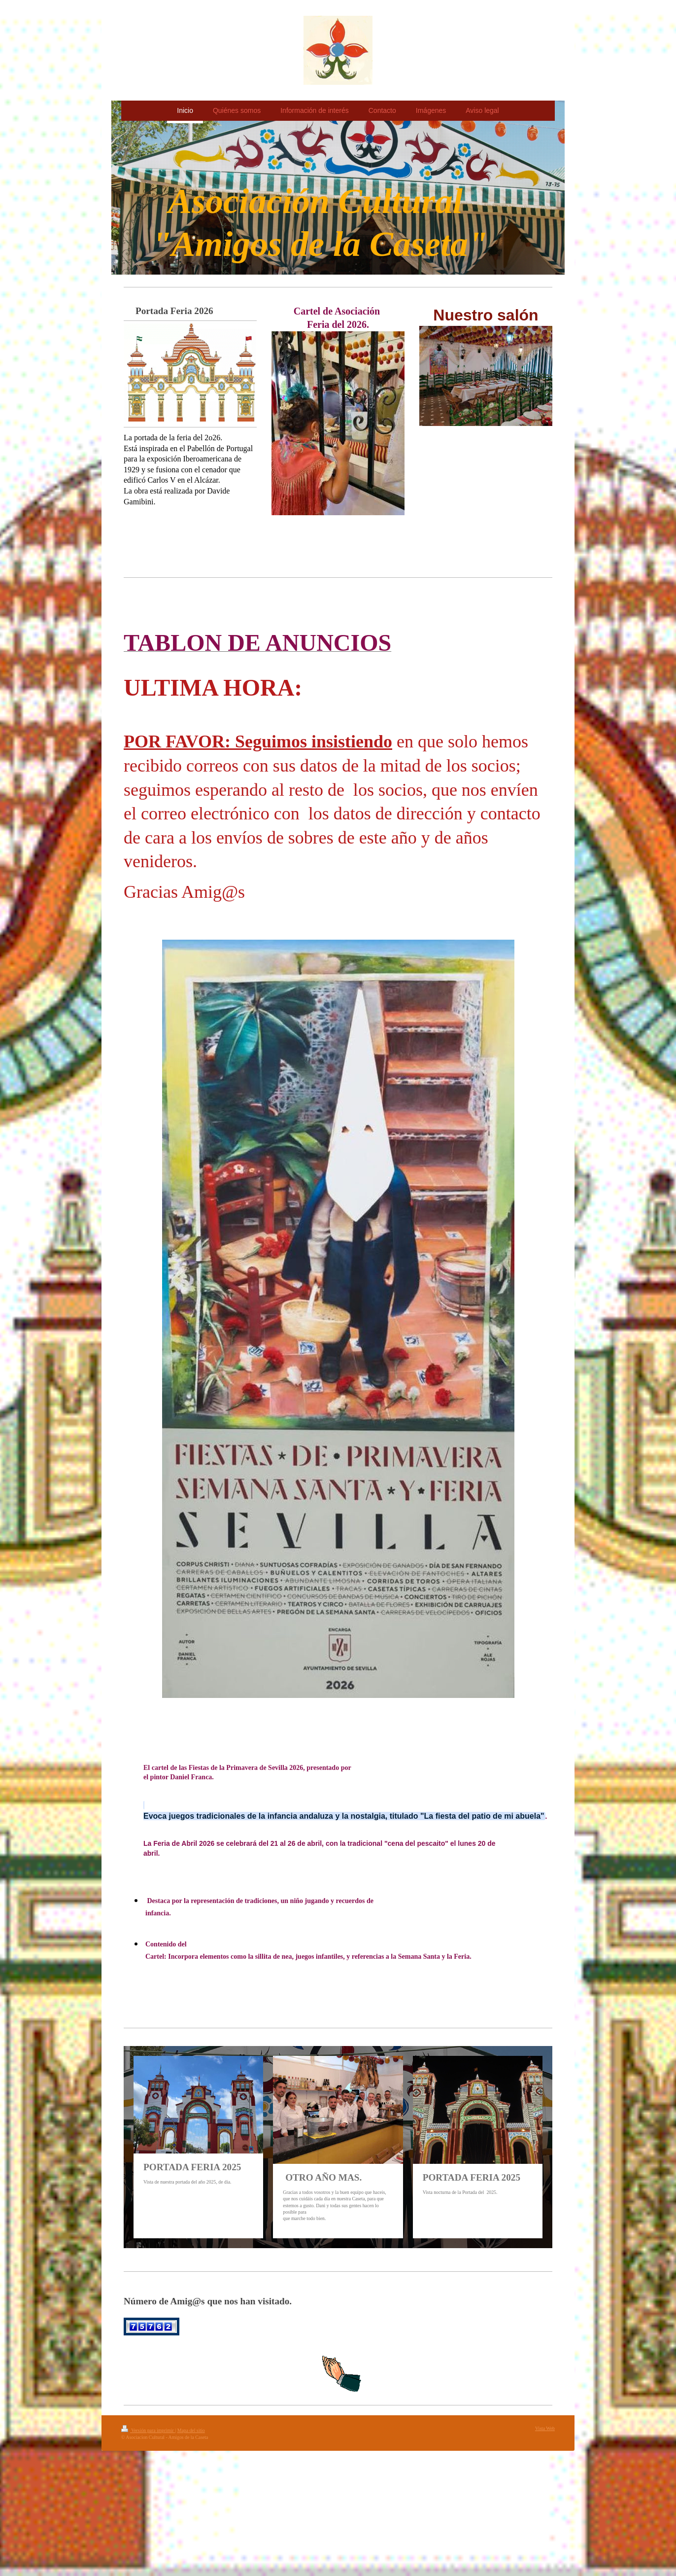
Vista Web (545, 2428)
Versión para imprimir (148, 2430)
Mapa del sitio (191, 2430)
